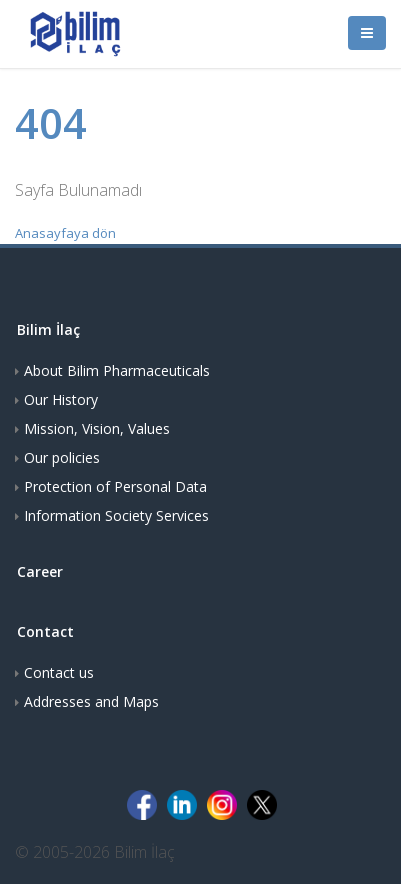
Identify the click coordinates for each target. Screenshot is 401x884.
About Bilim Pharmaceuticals (117, 370)
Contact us (59, 672)
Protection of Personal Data (115, 486)
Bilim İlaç (48, 329)
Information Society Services (116, 515)
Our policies (62, 457)
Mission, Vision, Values (97, 428)
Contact (45, 631)
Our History (61, 399)
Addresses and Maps (91, 701)
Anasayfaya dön (65, 233)
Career (40, 571)
